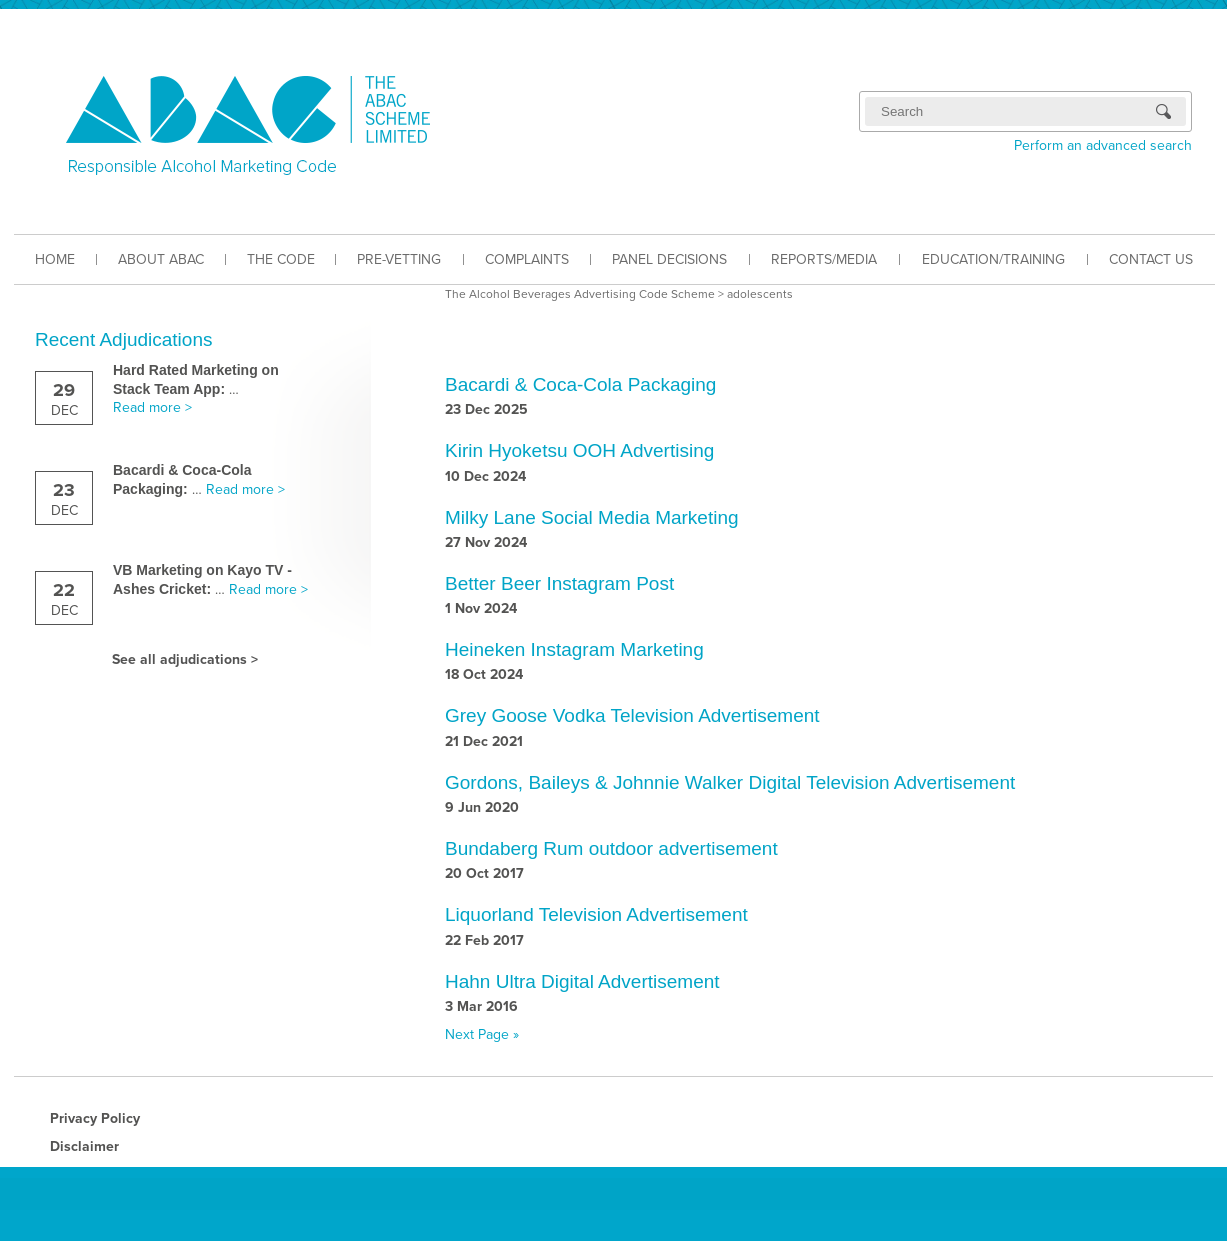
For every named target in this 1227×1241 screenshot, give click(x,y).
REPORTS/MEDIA (824, 259)
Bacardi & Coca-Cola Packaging (580, 384)
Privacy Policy (95, 1118)
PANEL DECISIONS (669, 259)
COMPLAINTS (527, 259)
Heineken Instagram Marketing (574, 649)
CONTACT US (1151, 259)
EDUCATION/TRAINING (993, 259)
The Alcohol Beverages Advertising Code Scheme (580, 294)
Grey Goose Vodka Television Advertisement (632, 715)
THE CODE (281, 259)
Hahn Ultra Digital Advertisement (582, 981)
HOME (55, 259)
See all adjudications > (185, 659)
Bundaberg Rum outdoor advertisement (611, 848)
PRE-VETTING (399, 259)
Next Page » (482, 1034)
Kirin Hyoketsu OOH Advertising (579, 450)
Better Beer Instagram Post (559, 583)
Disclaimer (84, 1146)
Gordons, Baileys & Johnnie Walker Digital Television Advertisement (730, 782)
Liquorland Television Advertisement (596, 914)
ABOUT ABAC (161, 259)
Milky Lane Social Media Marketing (592, 517)
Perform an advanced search (1103, 145)
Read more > (152, 407)
